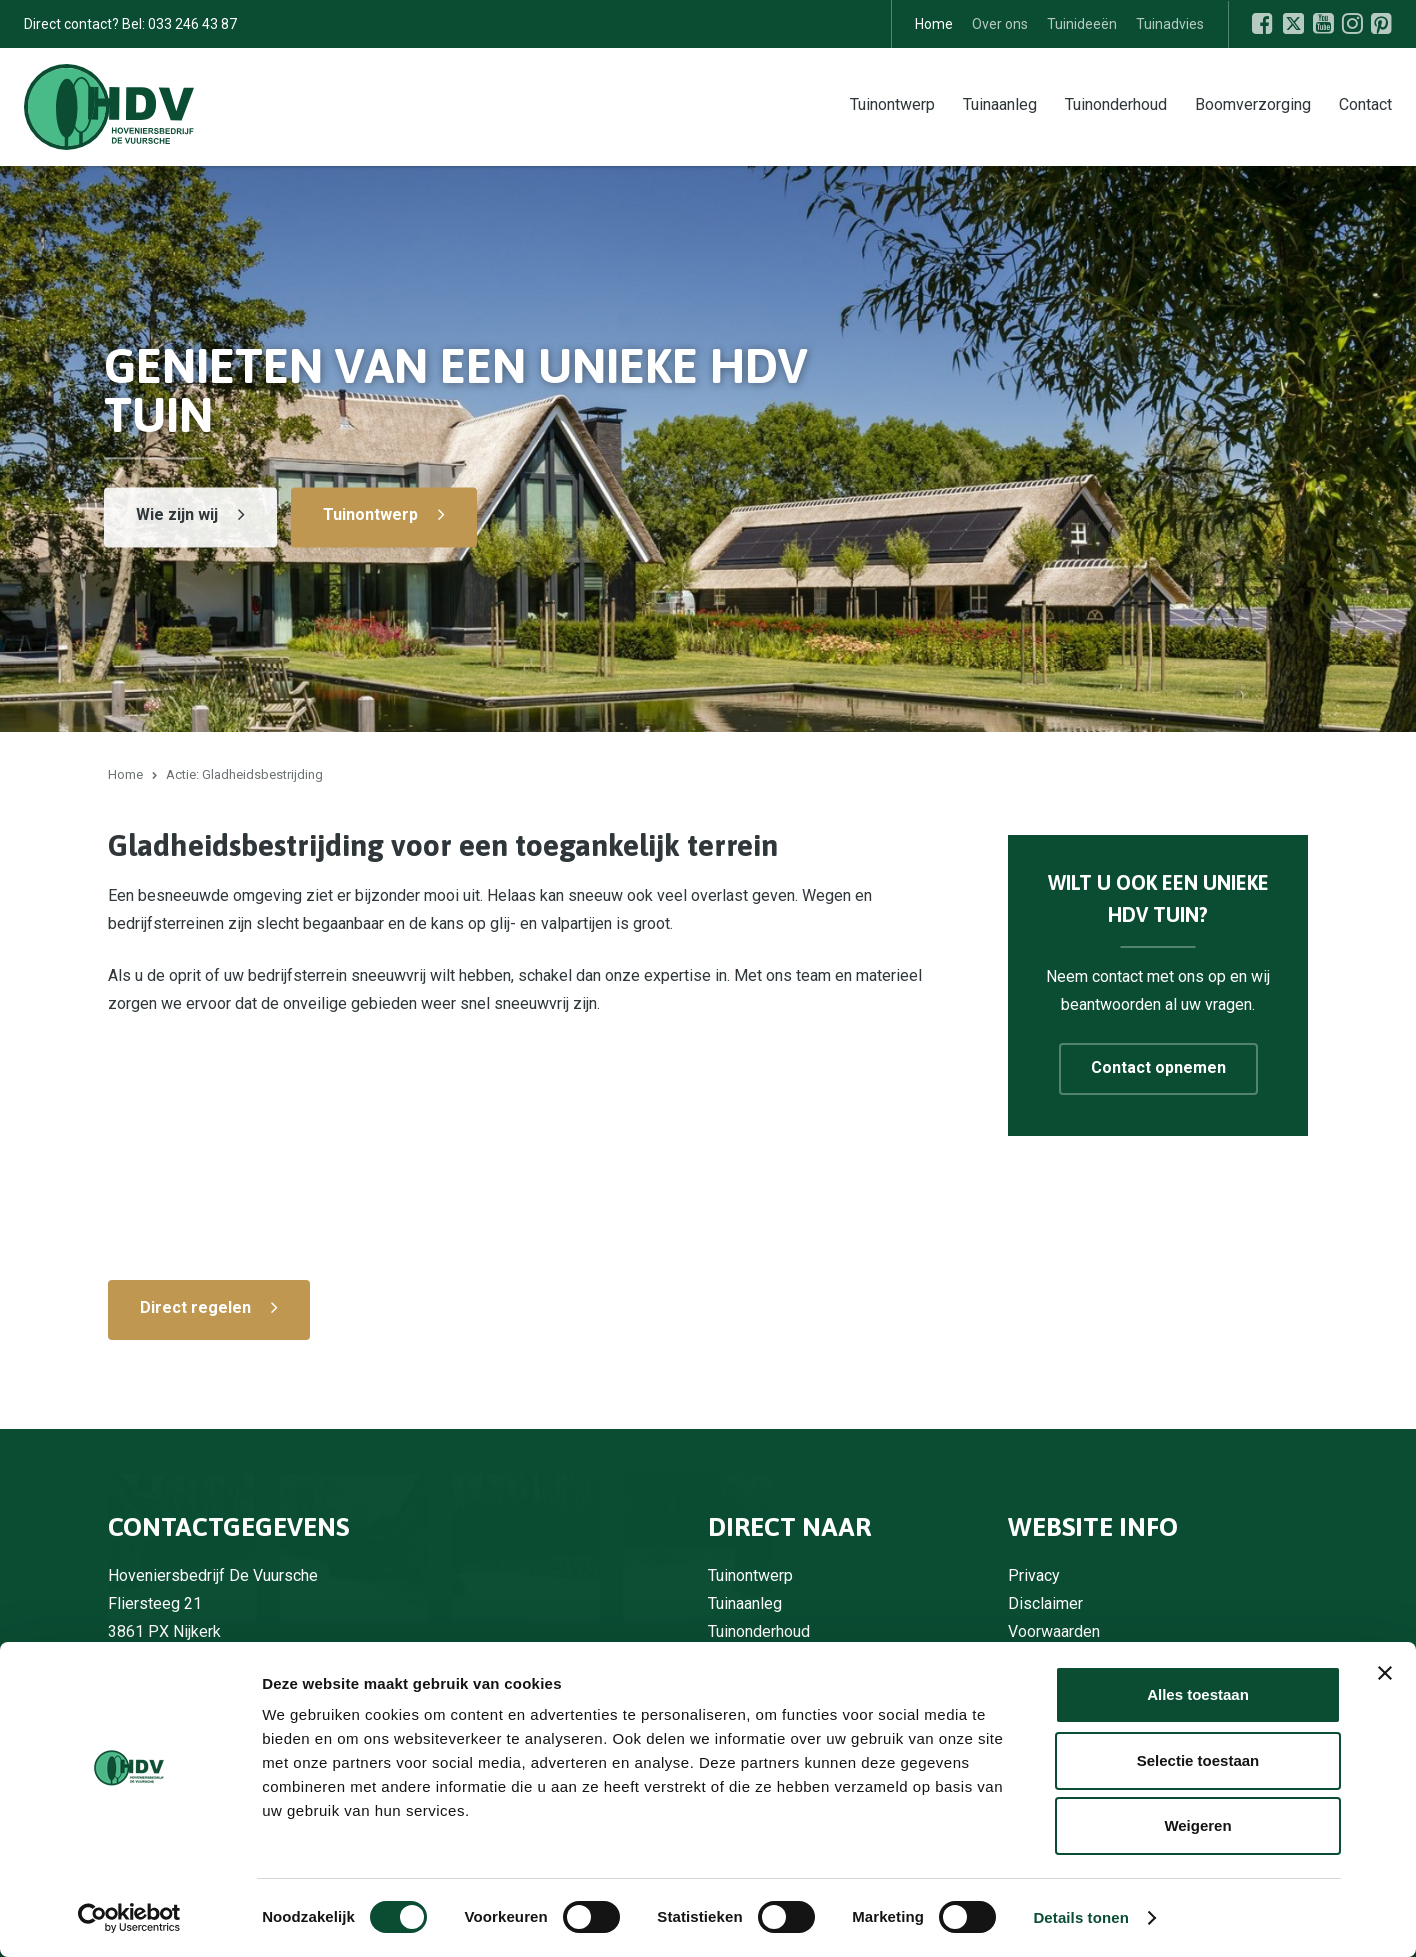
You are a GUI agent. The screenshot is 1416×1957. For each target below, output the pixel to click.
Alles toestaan (1198, 1694)
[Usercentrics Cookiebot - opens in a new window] (129, 1918)
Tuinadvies (1170, 24)
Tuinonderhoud (1116, 103)
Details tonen (1080, 1917)
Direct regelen (195, 1307)
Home (934, 24)
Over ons (1000, 24)
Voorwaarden (1054, 1631)
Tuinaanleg (1000, 103)
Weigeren (1197, 1825)
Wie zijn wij (177, 514)
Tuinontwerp (892, 103)
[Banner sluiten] (1385, 1673)
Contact (1365, 103)
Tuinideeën (1082, 24)
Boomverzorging (1253, 103)
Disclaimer (1045, 1603)
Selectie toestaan (1198, 1760)
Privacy (1034, 1575)
